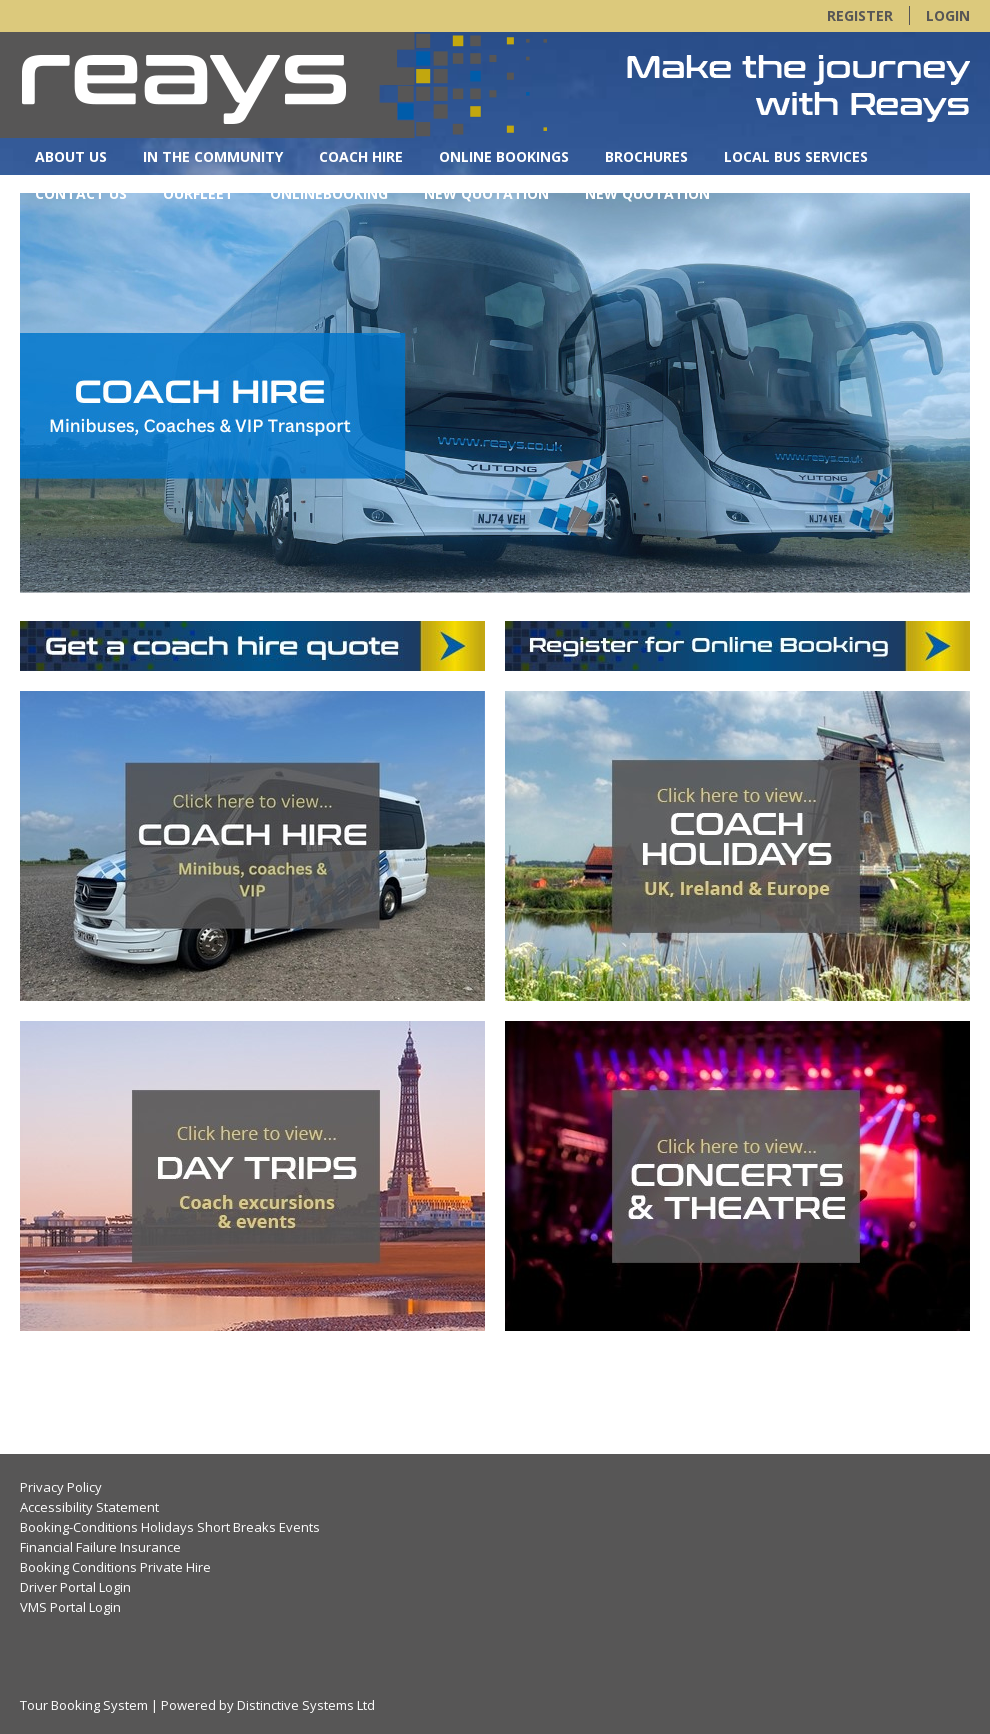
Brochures (646, 156)
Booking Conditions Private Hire (115, 1567)
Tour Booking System (84, 1705)
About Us (71, 156)
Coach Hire (361, 156)
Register (860, 15)
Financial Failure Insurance (100, 1547)
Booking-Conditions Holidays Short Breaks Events (170, 1527)
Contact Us (81, 193)
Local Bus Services (796, 156)
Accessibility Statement (89, 1507)
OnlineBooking (329, 193)
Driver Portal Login (75, 1587)
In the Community (213, 156)
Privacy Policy (61, 1487)
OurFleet (198, 193)
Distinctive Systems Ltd (306, 1705)
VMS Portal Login (70, 1607)
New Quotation (486, 193)
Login (948, 15)
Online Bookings (504, 156)
